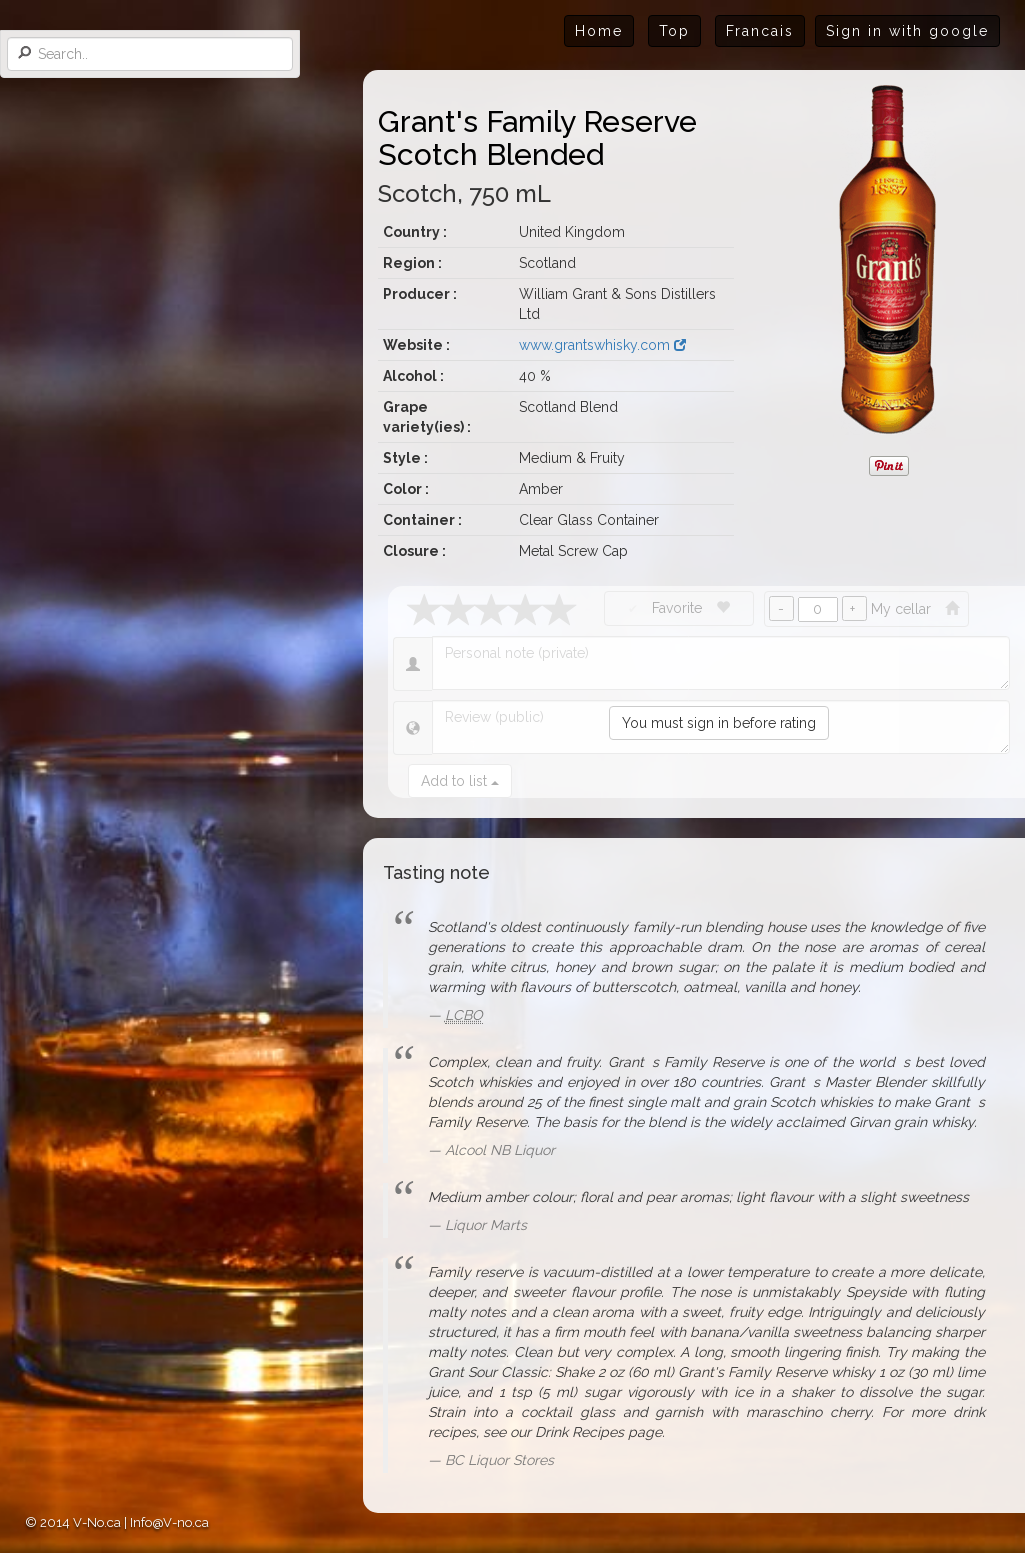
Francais (760, 31)
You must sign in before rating (719, 723)
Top (674, 31)
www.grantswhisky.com (602, 345)
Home (599, 31)
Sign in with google (907, 31)
